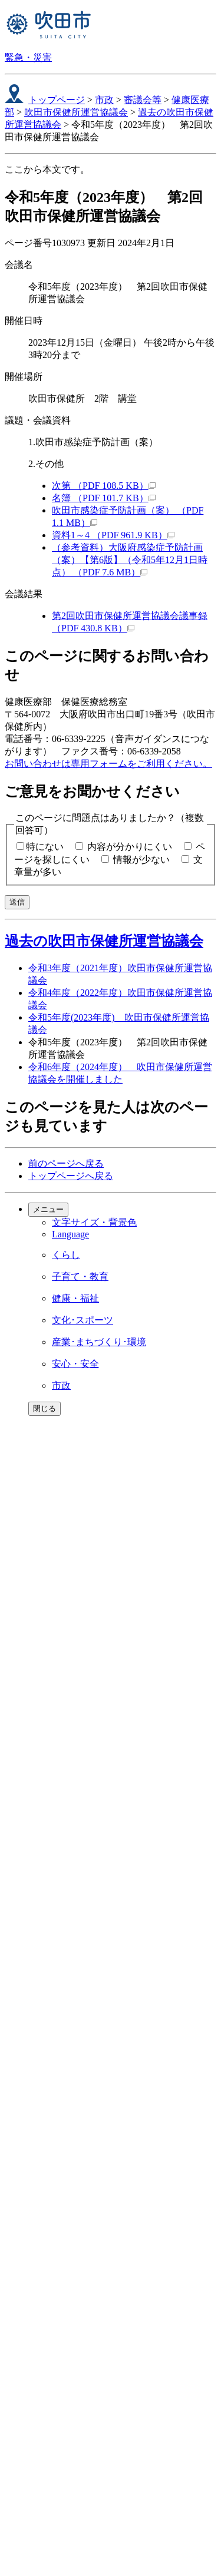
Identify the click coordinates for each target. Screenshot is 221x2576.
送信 (17, 902)
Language (70, 1234)
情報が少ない (141, 860)
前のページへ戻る (66, 1163)
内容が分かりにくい (129, 847)
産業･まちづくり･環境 (99, 1342)
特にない (45, 847)
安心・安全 (75, 1364)
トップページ (56, 100)
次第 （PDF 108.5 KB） (104, 486)
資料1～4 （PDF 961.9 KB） (113, 535)
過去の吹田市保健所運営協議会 (104, 941)
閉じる (44, 1408)
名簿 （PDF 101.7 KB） (104, 498)
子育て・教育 (80, 1277)
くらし (66, 1255)
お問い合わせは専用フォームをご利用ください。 (108, 764)
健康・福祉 (75, 1298)
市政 (104, 100)
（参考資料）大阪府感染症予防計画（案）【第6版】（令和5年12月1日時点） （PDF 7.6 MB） (129, 559)
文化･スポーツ (82, 1320)
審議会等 (142, 100)
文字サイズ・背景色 (94, 1222)
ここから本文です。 (47, 169)
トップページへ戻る (70, 1176)
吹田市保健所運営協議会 (76, 112)
